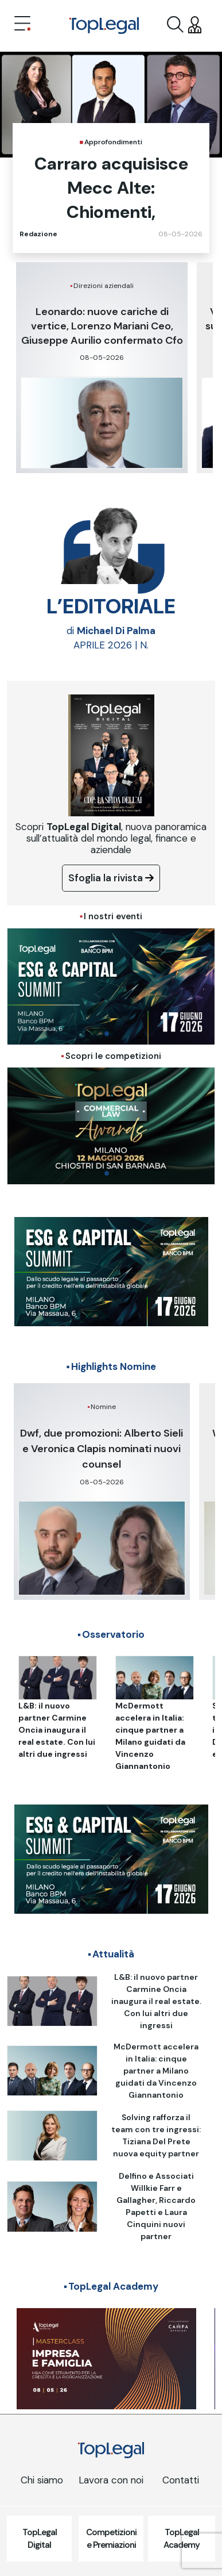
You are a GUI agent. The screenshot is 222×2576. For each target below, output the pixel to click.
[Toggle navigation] (22, 25)
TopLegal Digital (39, 2539)
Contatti (180, 2480)
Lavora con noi (111, 2480)
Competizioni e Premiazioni (111, 2539)
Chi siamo (42, 2480)
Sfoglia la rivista (111, 878)
